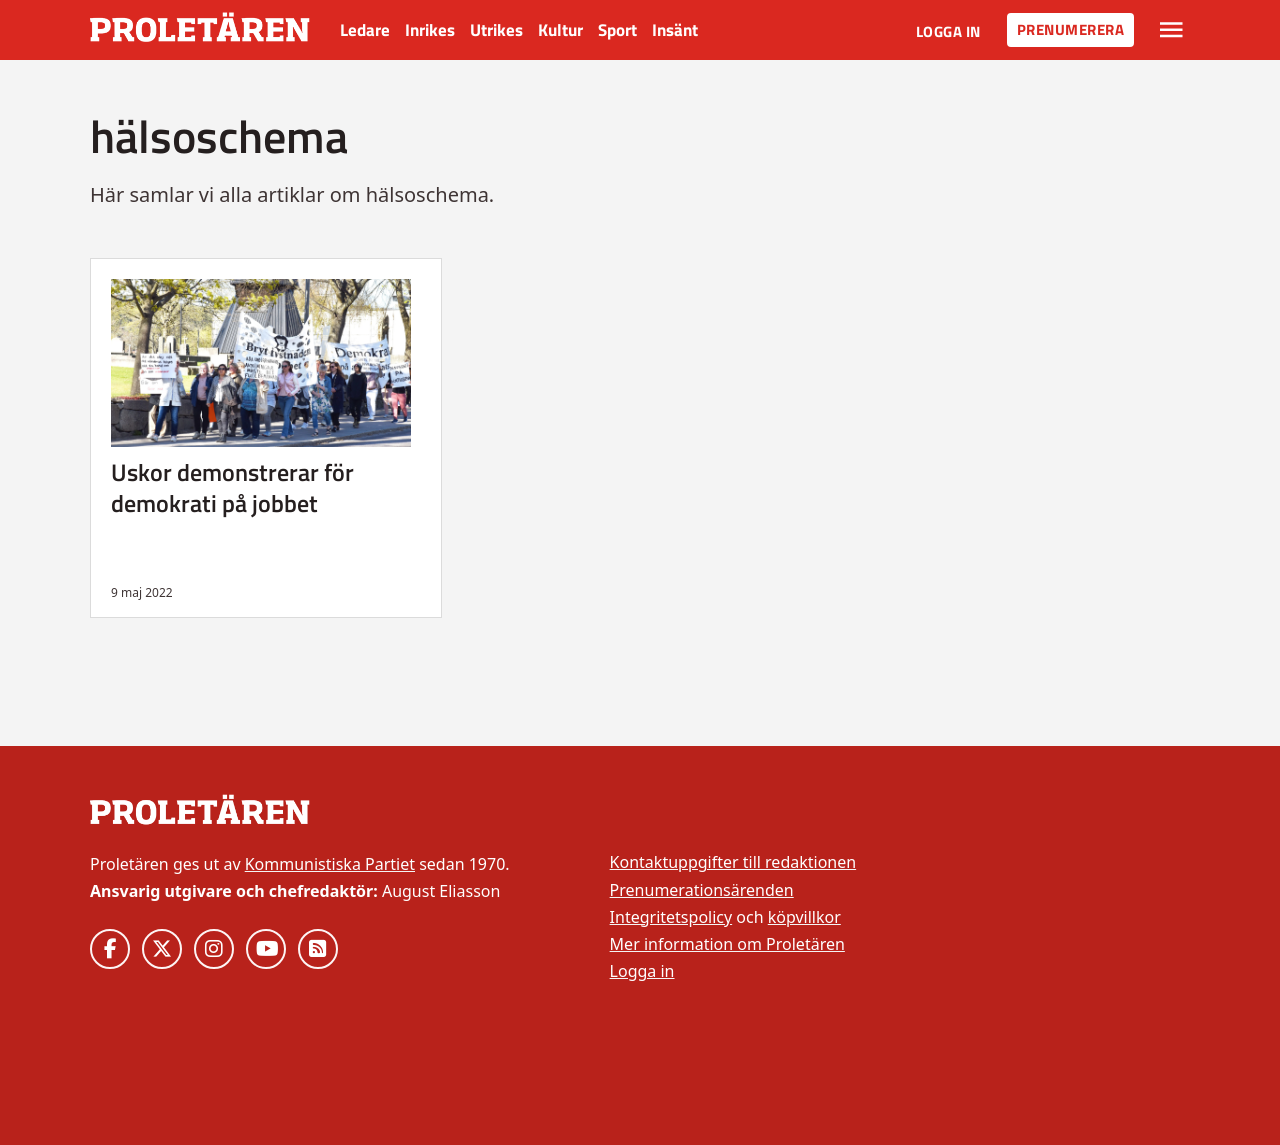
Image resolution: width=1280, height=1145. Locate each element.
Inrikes (430, 30)
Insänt (675, 30)
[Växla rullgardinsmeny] (1171, 30)
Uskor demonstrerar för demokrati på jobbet (232, 487)
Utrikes (496, 30)
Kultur (560, 30)
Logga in (948, 31)
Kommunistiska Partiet (330, 864)
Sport (617, 30)
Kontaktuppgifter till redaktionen (733, 862)
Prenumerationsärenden (702, 890)
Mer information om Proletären (727, 944)
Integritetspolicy (671, 917)
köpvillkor (804, 917)
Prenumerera (1071, 29)
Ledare (365, 30)
